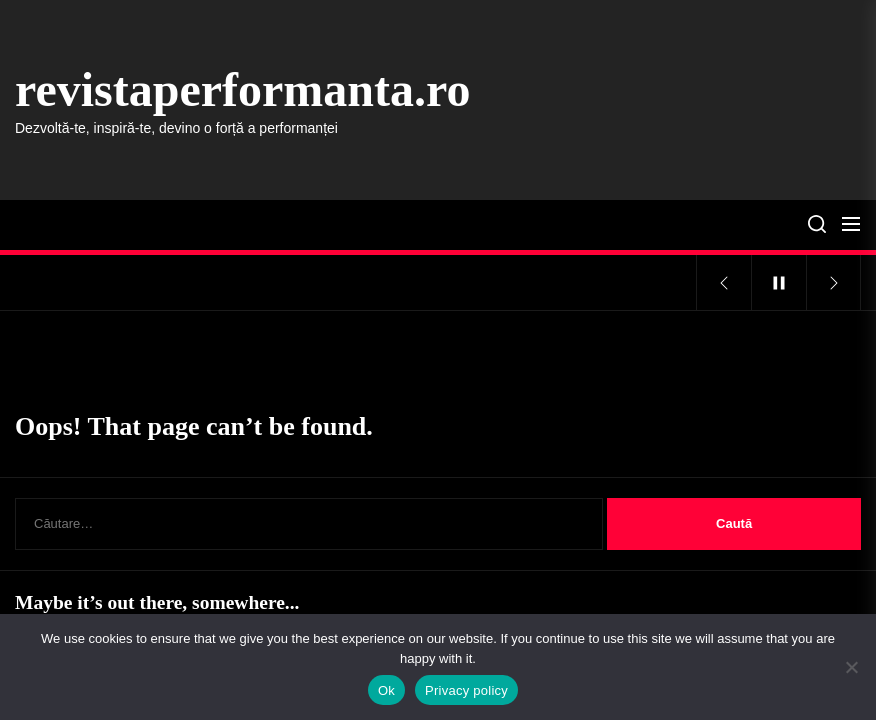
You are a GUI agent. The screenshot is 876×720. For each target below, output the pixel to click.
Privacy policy (466, 690)
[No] (851, 667)
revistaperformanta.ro (242, 89)
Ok (386, 690)
